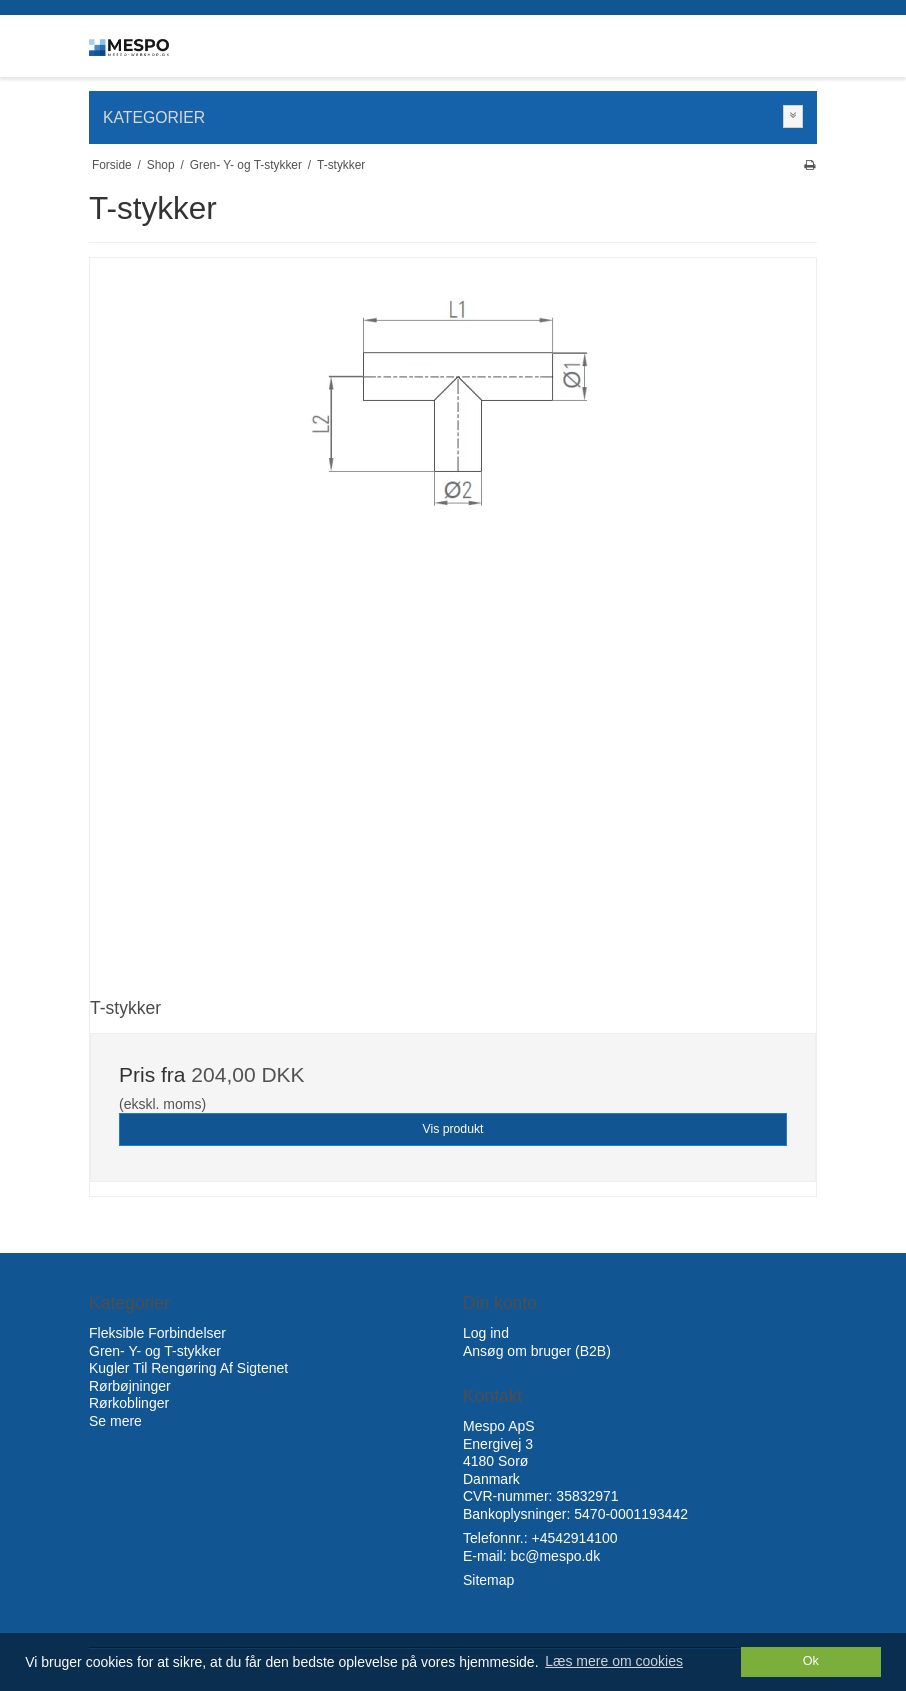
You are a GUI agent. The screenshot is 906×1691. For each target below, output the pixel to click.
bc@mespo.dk (555, 1556)
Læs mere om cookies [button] (614, 1661)
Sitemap (488, 1580)
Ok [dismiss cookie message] (811, 1661)
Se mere (115, 1421)
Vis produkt (452, 1129)
